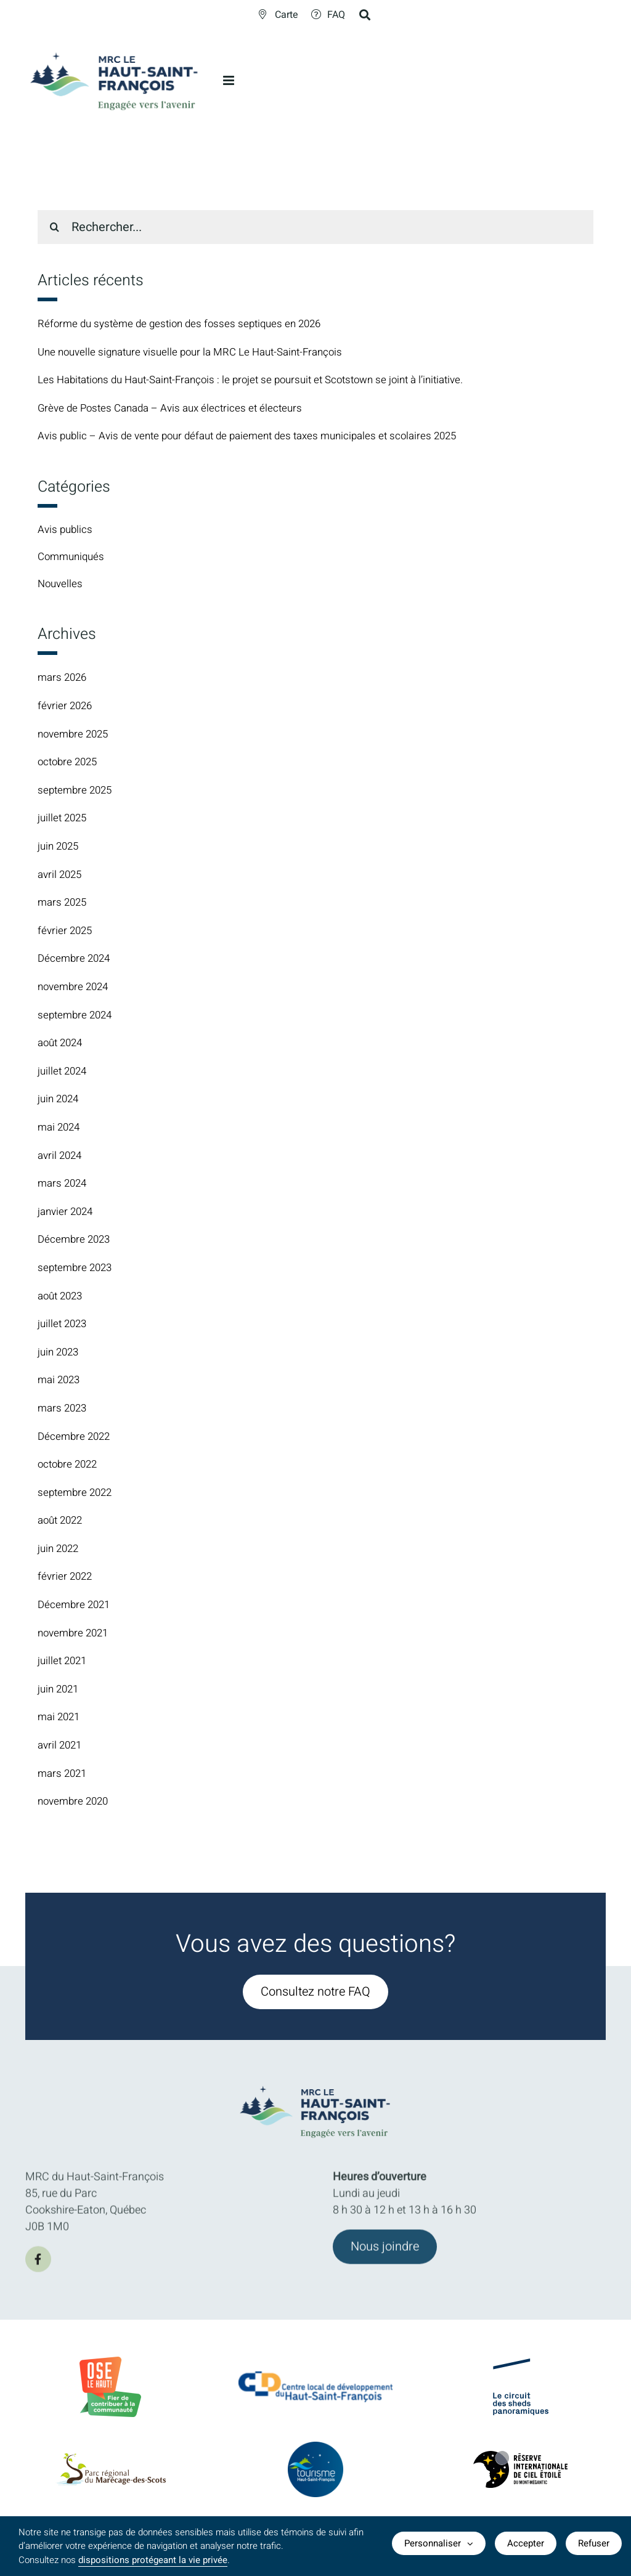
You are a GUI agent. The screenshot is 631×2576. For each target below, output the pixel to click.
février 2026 (66, 708)
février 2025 (66, 933)
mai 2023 (60, 1383)
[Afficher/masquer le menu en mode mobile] (229, 80)
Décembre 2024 (76, 961)
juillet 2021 (64, 1664)
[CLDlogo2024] (315, 2393)
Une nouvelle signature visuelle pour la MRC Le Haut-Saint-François (200, 352)
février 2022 (66, 1579)
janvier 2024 (67, 1214)
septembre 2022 (77, 1495)
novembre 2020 (75, 1804)
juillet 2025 (64, 821)
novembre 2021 (75, 1635)
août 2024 (62, 1045)
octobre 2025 (70, 765)
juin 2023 (60, 1354)
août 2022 (62, 1523)
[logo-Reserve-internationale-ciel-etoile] (520, 2473)
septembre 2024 (77, 1017)
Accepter (525, 2546)
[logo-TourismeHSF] (315, 2464)
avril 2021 (61, 1747)
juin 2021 (60, 1691)
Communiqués (73, 559)
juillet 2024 (64, 1073)
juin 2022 (60, 1551)
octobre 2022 (70, 1466)
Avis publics (66, 530)
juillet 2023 (64, 1326)
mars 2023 (64, 1410)
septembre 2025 (77, 792)
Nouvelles (61, 586)
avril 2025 (61, 877)
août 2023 (62, 1298)
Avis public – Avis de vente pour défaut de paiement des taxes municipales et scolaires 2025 (259, 436)
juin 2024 (60, 1102)
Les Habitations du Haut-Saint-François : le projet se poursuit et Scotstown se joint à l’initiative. (265, 380)
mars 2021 (64, 1776)
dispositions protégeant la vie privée (152, 2560)
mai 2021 (60, 1720)
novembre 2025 (75, 736)
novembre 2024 (75, 989)
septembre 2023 (77, 1270)
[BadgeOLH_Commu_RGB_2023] (110, 2367)
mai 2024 (60, 1129)
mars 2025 (64, 905)
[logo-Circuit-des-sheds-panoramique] (520, 2380)
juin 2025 (60, 848)
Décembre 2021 (76, 1607)
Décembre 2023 (76, 1242)
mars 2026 (64, 680)
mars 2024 (64, 1185)
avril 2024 (61, 1158)
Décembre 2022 (76, 1439)
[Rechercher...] (315, 227)
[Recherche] (54, 227)
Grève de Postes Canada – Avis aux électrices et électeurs (176, 408)
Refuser (593, 2546)
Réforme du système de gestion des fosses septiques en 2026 (186, 323)
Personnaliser (438, 2546)
